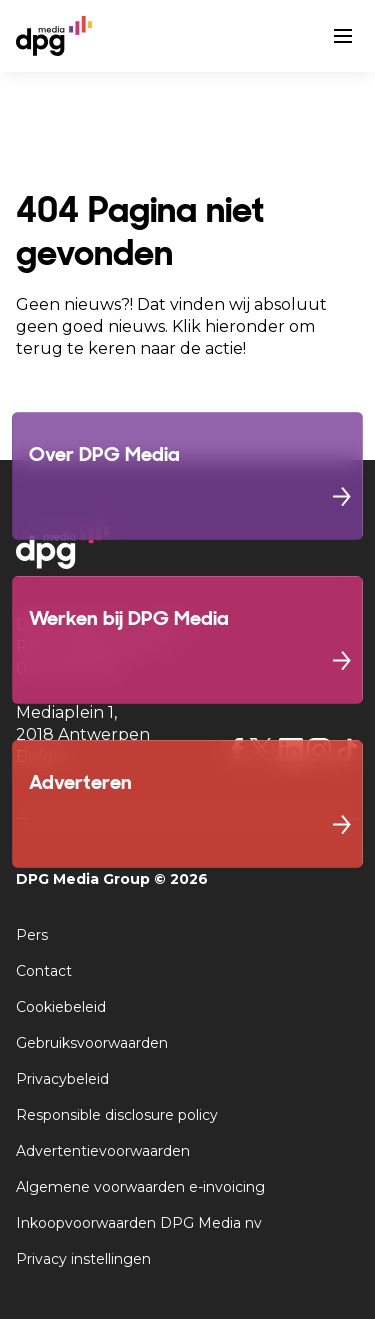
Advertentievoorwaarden (103, 1151)
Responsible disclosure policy (117, 1115)
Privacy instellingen (83, 1259)
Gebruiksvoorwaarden (92, 1043)
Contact (44, 971)
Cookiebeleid (61, 1007)
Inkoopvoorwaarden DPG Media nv (139, 1223)
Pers (32, 935)
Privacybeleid (62, 1079)
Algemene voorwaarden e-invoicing (140, 1187)
